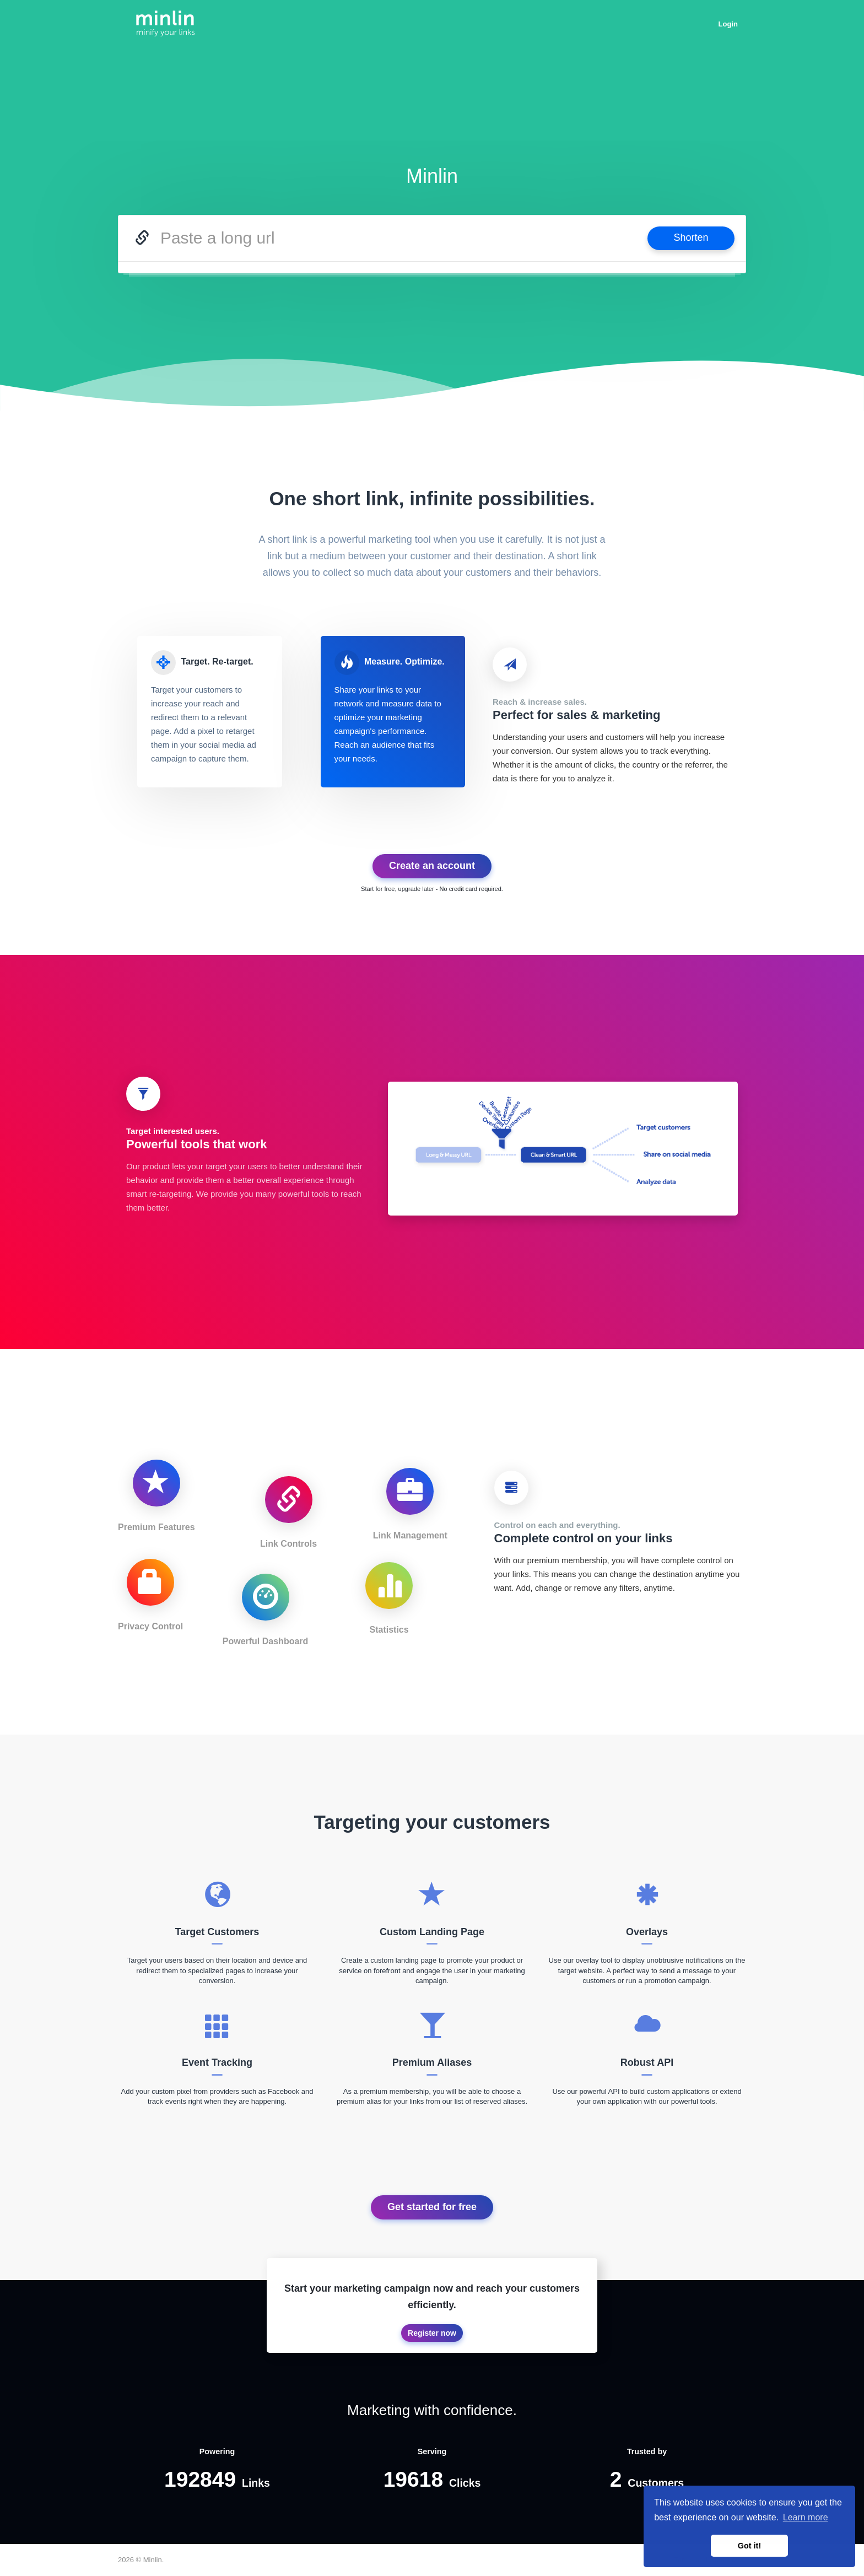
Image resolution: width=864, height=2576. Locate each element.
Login (728, 24)
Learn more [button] (805, 2517)
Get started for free (432, 2206)
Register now (432, 2333)
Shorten (690, 237)
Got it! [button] (749, 2545)
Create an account (432, 865)
